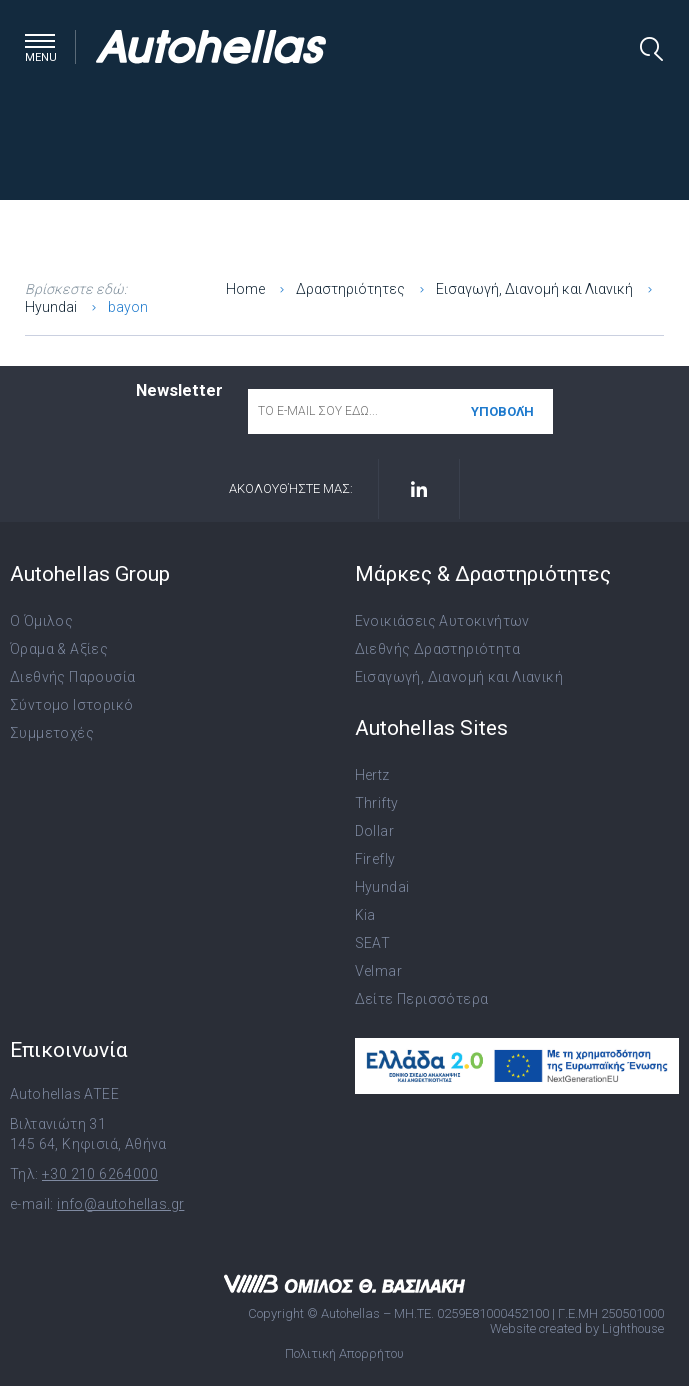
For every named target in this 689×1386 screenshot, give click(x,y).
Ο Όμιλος (41, 621)
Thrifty (377, 803)
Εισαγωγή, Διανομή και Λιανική (459, 677)
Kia (365, 915)
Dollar (374, 831)
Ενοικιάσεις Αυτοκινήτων (442, 621)
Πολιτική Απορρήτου (344, 1353)
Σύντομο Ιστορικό (71, 705)
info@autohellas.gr (120, 1204)
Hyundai (382, 887)
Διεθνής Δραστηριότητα (437, 649)
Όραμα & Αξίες (59, 649)
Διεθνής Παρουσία (72, 677)
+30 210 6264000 (100, 1174)
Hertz (372, 775)
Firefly (375, 859)
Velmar (378, 971)
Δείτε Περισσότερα (422, 999)
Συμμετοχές (52, 733)
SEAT (373, 943)
